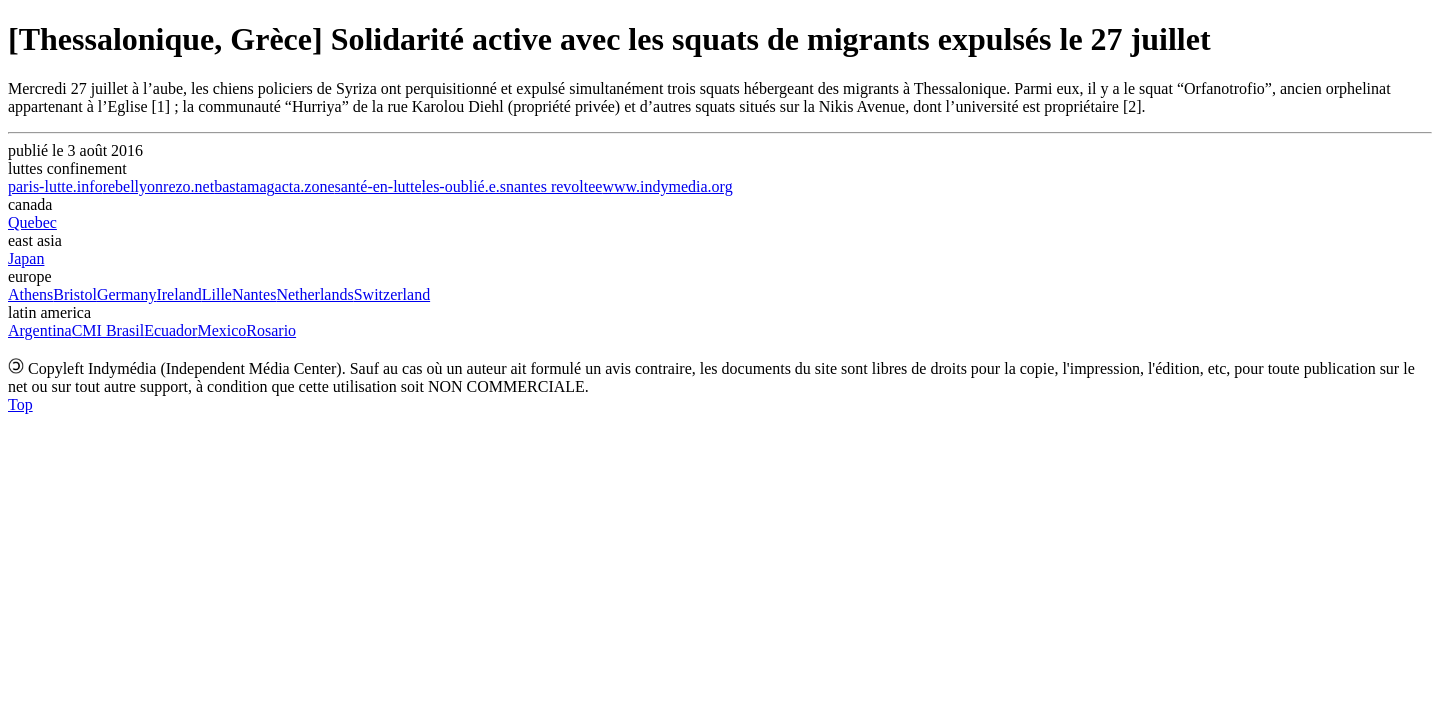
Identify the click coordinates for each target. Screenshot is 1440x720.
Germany (127, 294)
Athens (30, 294)
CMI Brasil (108, 330)
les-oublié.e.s (464, 186)
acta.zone (305, 186)
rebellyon (133, 186)
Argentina (40, 330)
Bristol (75, 294)
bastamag (244, 186)
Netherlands (314, 294)
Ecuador (170, 330)
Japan (26, 258)
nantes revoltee (554, 186)
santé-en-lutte (378, 186)
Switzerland (392, 294)
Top (20, 404)
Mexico (221, 330)
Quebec (32, 222)
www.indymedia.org (667, 186)
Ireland (178, 294)
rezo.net (188, 186)
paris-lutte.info (55, 186)
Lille (217, 294)
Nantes (254, 294)
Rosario (271, 330)
